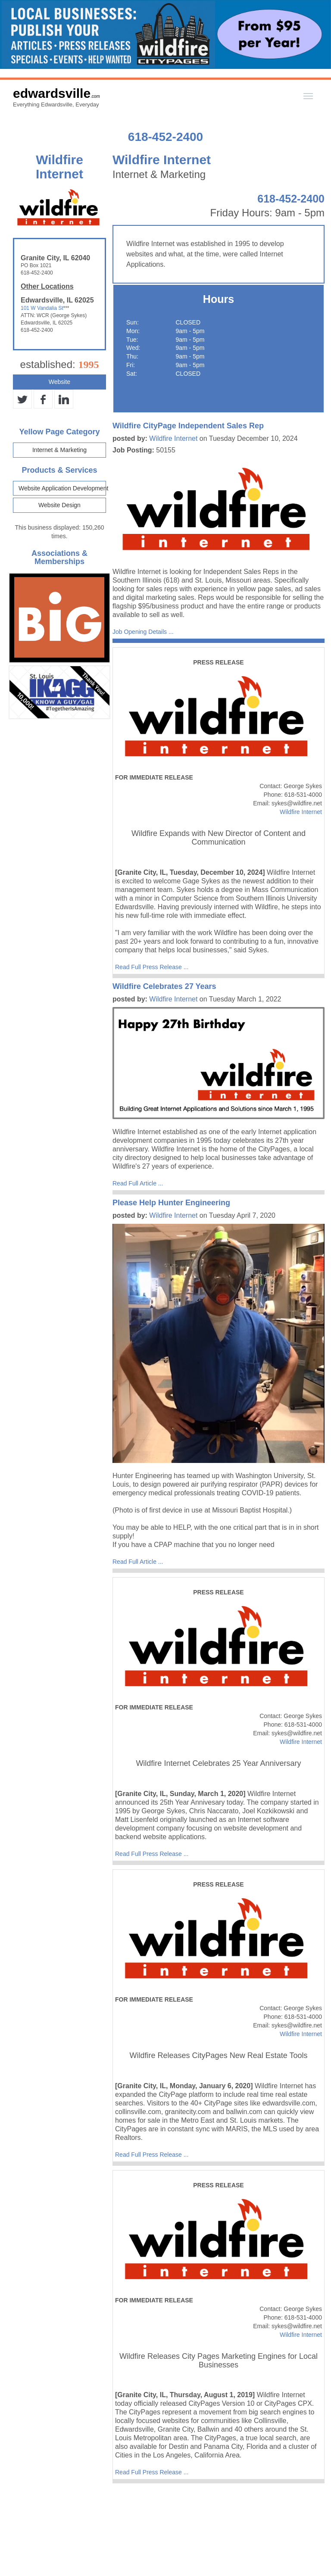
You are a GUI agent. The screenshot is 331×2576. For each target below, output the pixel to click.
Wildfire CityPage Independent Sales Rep (188, 425)
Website (59, 381)
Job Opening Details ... (143, 631)
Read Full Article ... (137, 1183)
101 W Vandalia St (42, 308)
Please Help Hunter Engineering (171, 1202)
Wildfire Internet (173, 438)
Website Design (59, 505)
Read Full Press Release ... (151, 967)
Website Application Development (62, 488)
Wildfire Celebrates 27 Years (164, 986)
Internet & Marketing (59, 449)
